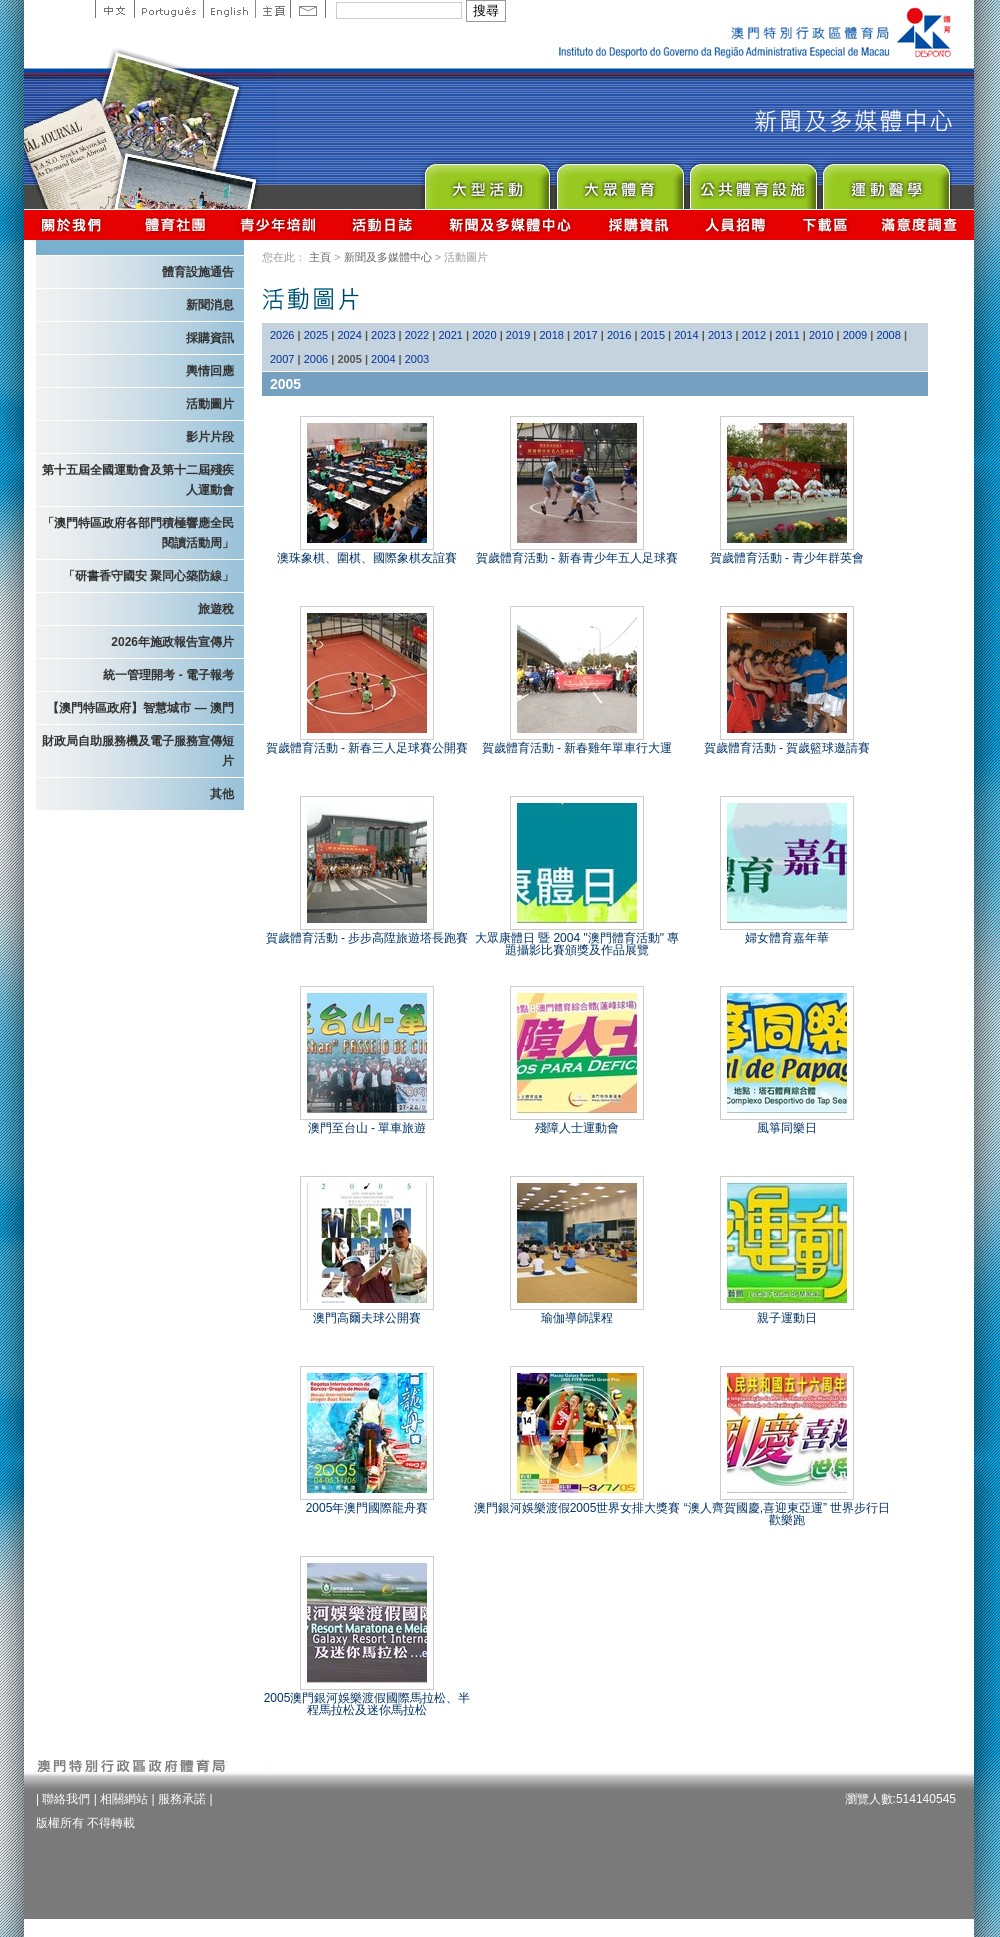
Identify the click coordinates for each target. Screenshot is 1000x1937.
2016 (619, 335)
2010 (821, 335)
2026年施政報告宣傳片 (172, 642)
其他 (222, 794)
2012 (754, 335)
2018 (552, 335)
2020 (484, 335)
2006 (316, 359)
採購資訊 (638, 224)
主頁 (272, 9)
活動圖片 (210, 404)
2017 (585, 335)
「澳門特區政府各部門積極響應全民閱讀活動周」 (138, 533)
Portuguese (168, 9)
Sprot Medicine (885, 181)
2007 (282, 359)
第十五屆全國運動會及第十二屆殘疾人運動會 (138, 480)
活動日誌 (383, 224)
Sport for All (619, 181)
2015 (653, 335)
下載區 (824, 224)
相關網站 (124, 1799)
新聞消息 (210, 305)
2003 (417, 359)
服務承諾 (182, 1799)
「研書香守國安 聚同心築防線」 (148, 576)
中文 (114, 9)
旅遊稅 (216, 609)
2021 (450, 335)
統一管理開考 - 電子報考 (168, 675)
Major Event (486, 181)
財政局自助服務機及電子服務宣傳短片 (138, 751)
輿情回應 (210, 371)
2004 (383, 359)
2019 (518, 335)
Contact (308, 9)
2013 (720, 335)
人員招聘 (735, 224)
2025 (316, 335)
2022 (417, 335)
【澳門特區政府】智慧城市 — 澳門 (140, 708)
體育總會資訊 (175, 224)
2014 (686, 335)
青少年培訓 (279, 224)
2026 (282, 335)
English (229, 9)
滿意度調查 (920, 224)
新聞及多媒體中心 (511, 224)
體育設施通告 (198, 272)
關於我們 (75, 224)
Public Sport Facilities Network (752, 181)
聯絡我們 (66, 1799)
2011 (787, 335)
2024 (349, 335)
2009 (855, 335)
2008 (888, 335)
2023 (383, 335)
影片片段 (210, 437)
